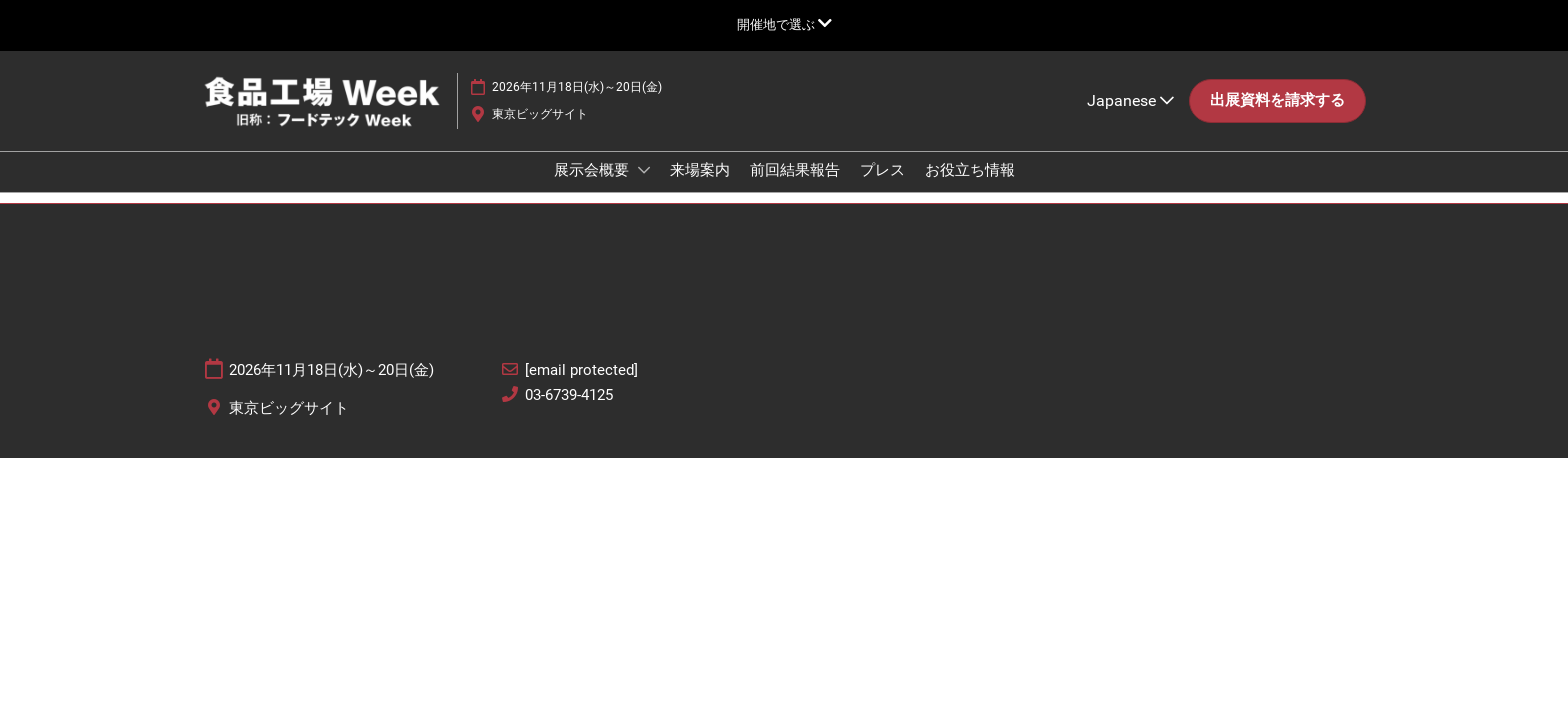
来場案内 (700, 189)
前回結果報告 (795, 189)
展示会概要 (593, 189)
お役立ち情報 (970, 189)
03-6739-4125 (569, 413)
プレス (882, 189)
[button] (1277, 120)
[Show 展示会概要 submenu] (644, 189)
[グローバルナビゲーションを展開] (784, 24)
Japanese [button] (1130, 119)
